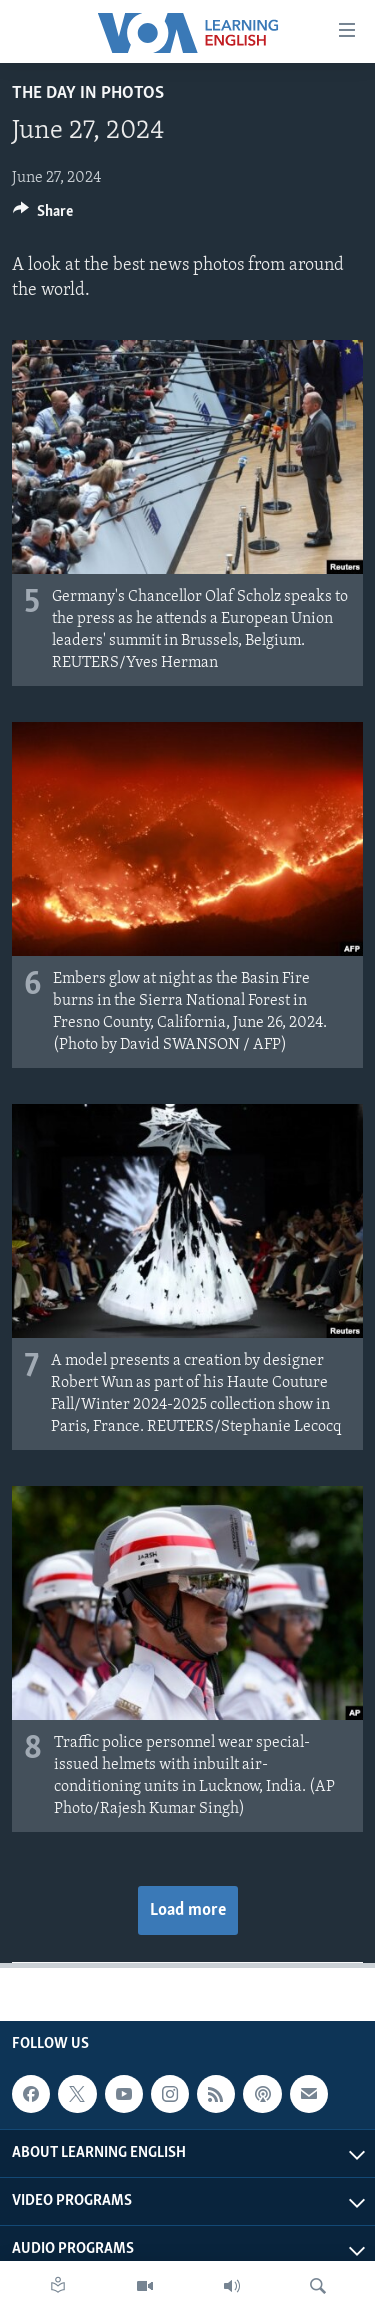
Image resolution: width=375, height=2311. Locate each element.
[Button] (43, 216)
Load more (188, 1910)
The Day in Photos (88, 93)
